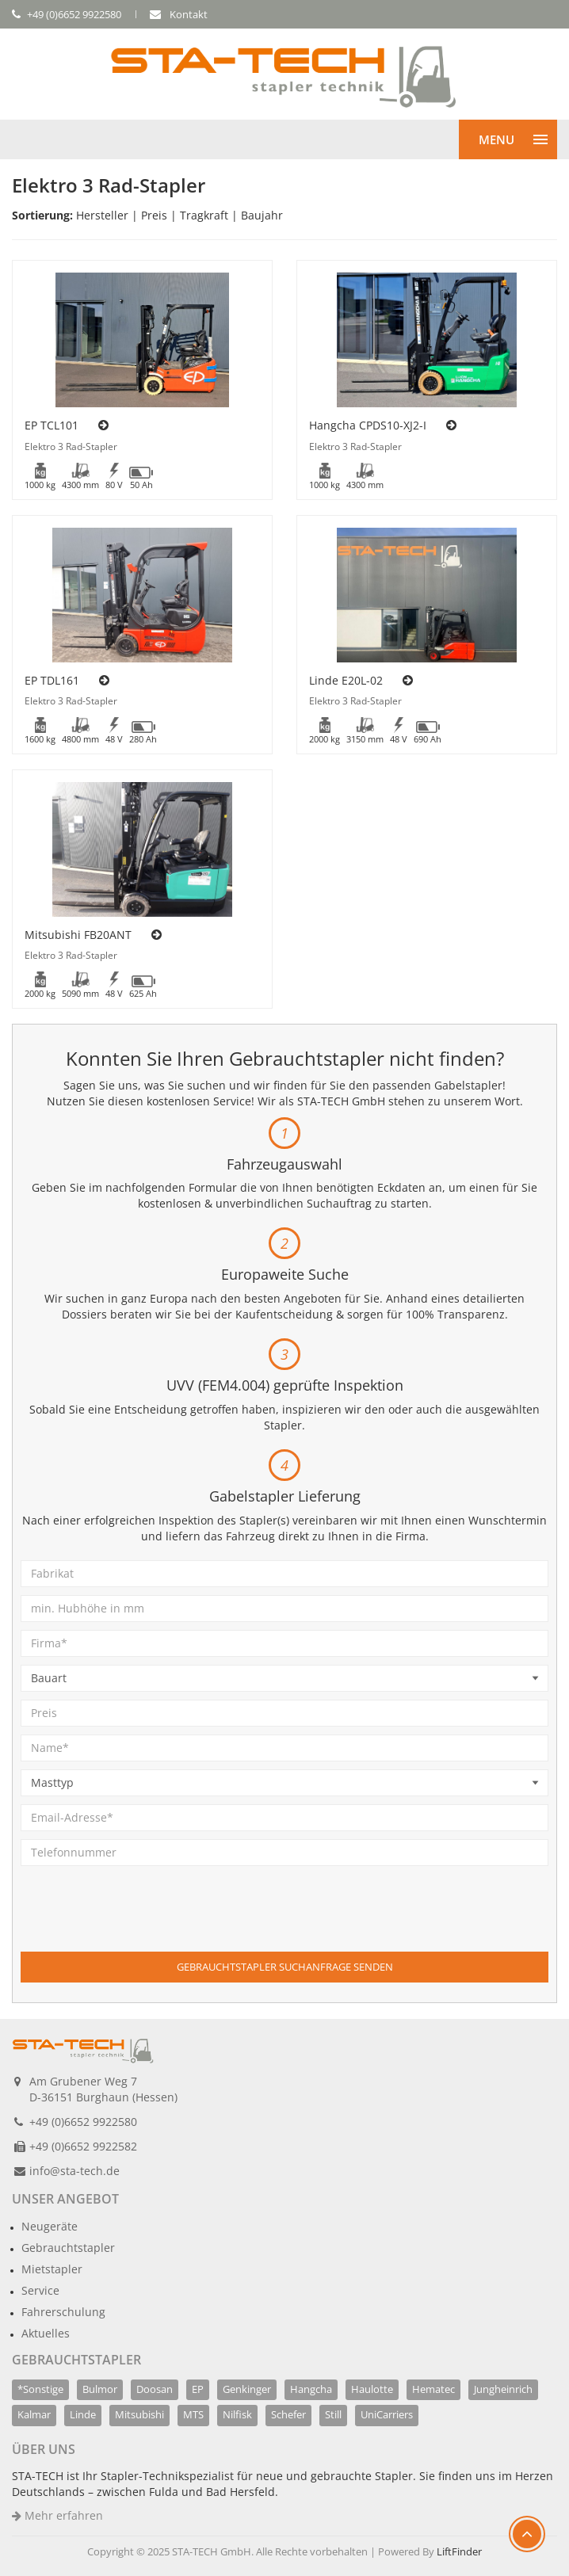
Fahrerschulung (63, 2311)
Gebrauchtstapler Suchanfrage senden (285, 1967)
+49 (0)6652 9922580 (83, 2121)
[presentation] (141, 1921)
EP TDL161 (52, 680)
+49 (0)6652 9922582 (83, 2146)
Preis (154, 215)
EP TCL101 (51, 425)
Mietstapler (51, 2268)
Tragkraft (204, 215)
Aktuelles (45, 2333)
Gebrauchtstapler (68, 2247)
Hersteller (102, 215)
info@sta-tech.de (74, 2170)
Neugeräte (49, 2226)
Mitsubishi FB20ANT (78, 934)
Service (40, 2290)
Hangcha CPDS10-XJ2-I (367, 425)
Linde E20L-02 (346, 680)
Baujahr (262, 215)
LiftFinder (459, 2551)
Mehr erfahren (57, 2515)
